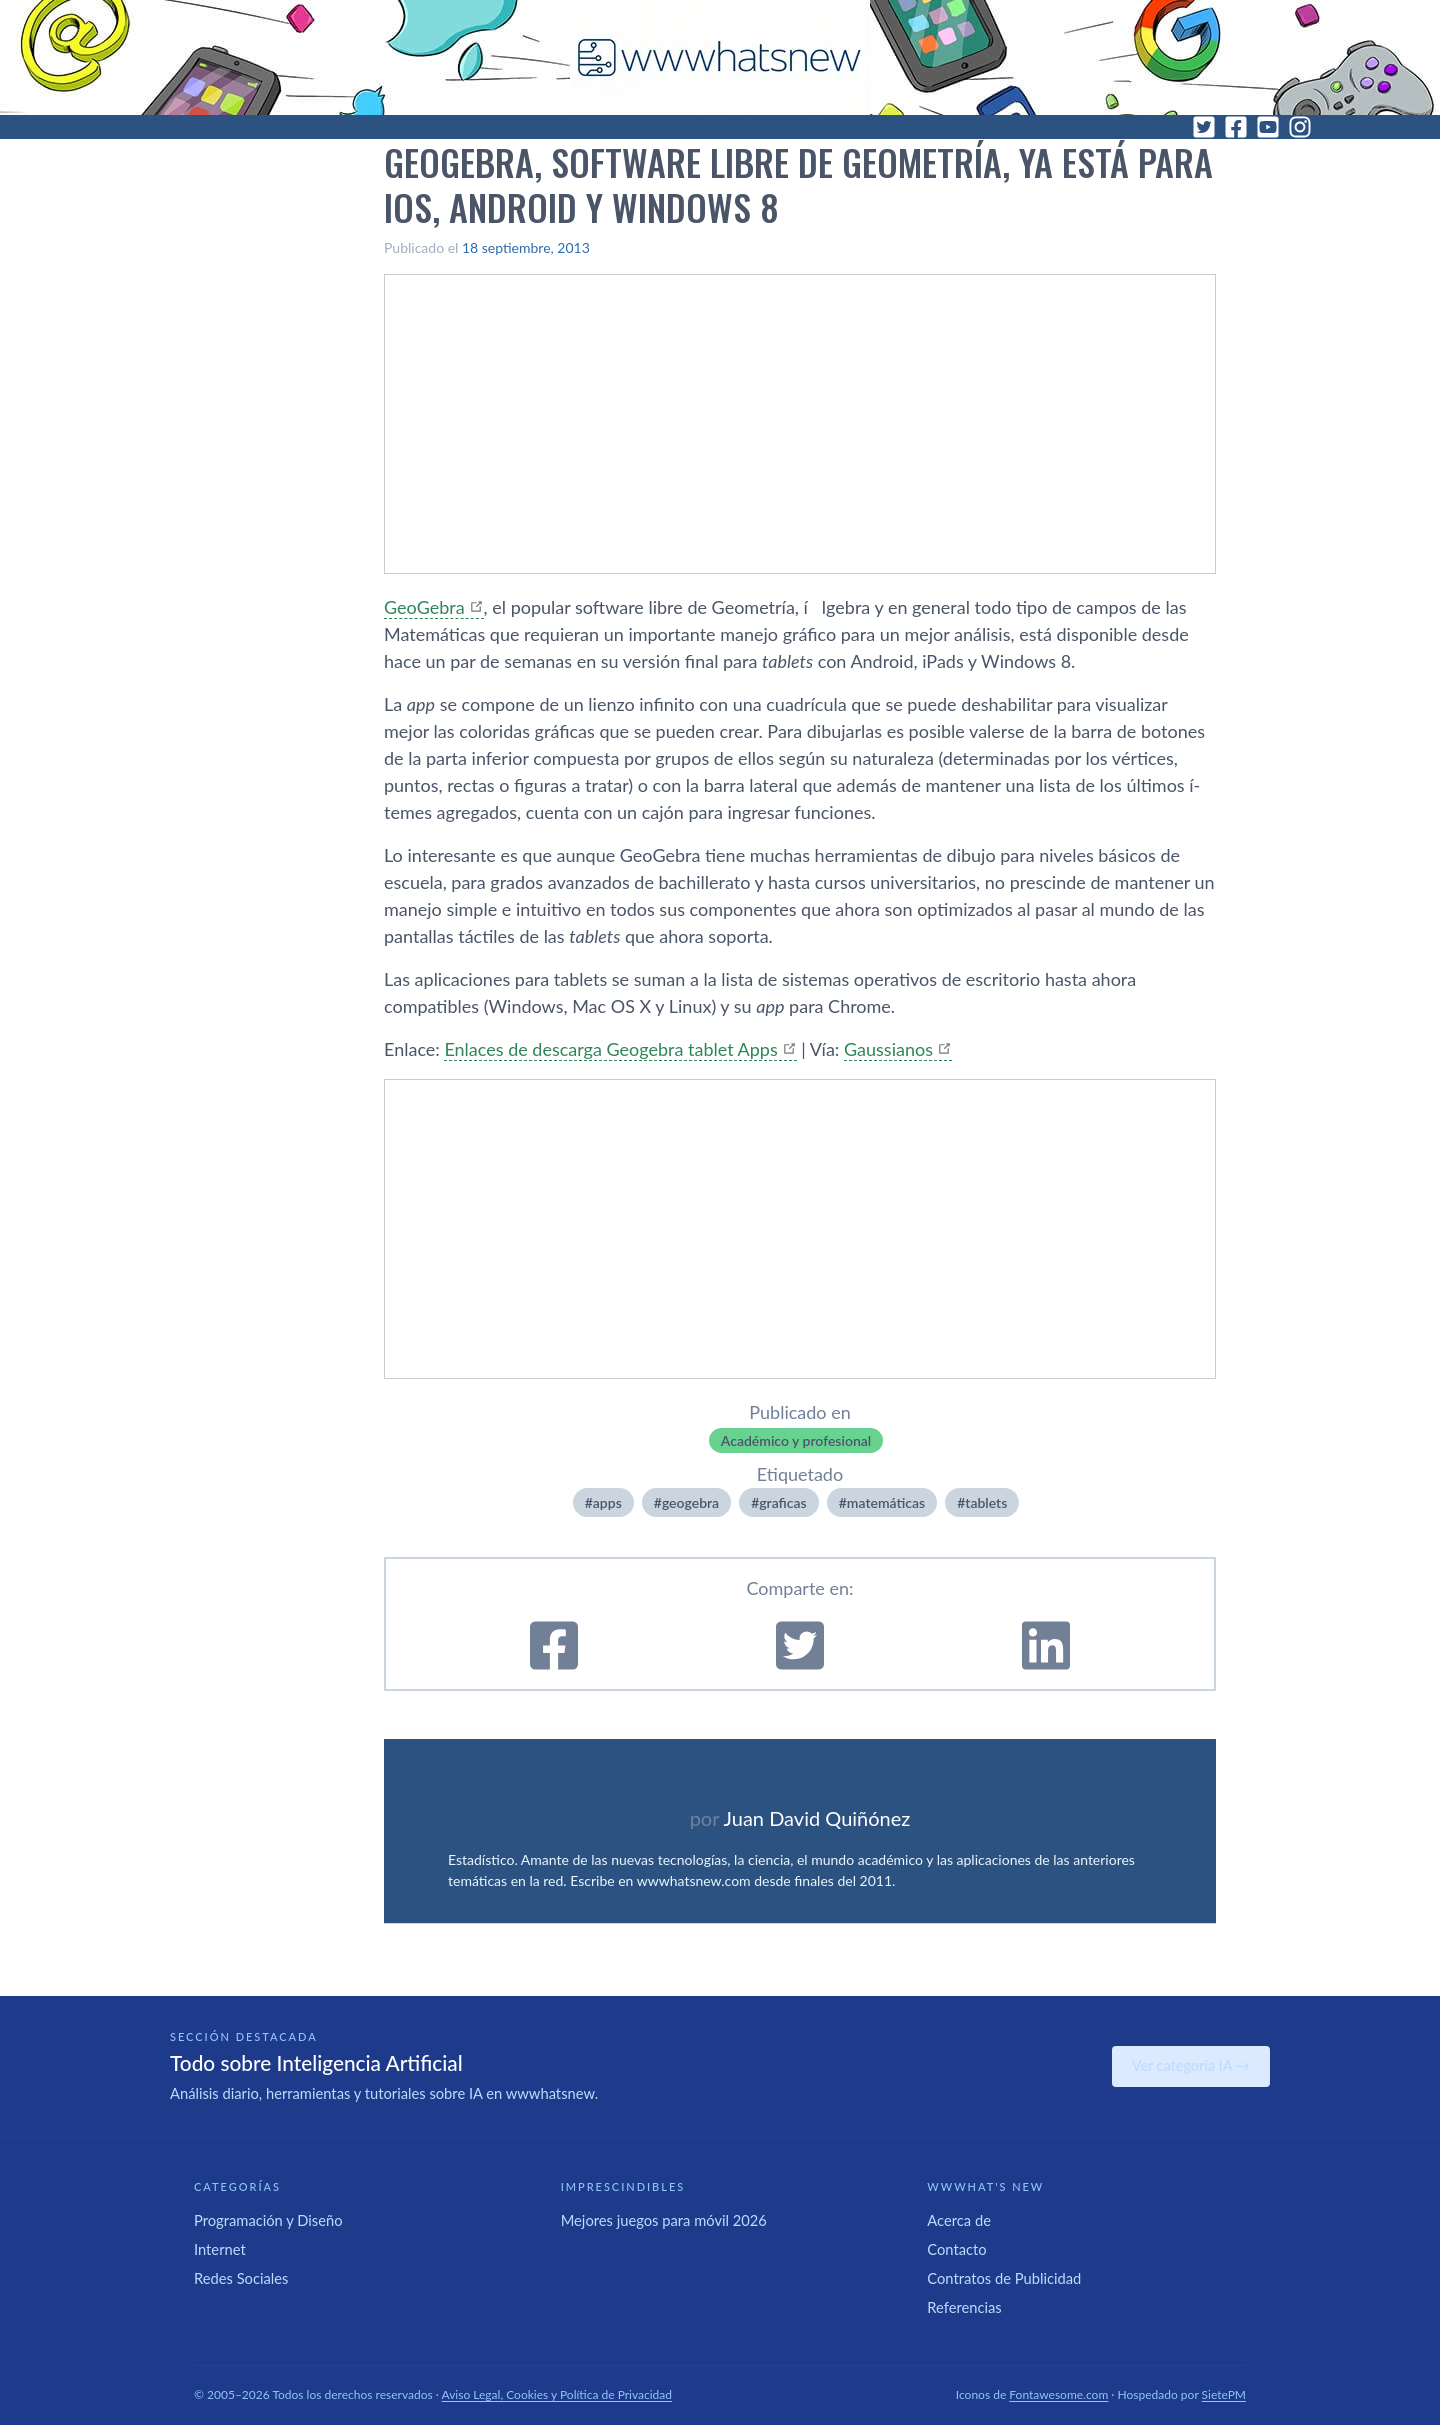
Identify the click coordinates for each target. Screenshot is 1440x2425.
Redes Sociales (241, 2278)
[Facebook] (1236, 127)
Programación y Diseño (268, 2220)
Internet (220, 2249)
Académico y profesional (796, 1440)
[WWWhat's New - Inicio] (720, 57)
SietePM (1224, 2394)
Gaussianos (888, 1049)
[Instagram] (1300, 127)
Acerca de (959, 2220)
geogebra (690, 1502)
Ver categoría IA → (1191, 2065)
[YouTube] (1268, 127)
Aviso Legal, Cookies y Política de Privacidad (557, 2394)
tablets (986, 1502)
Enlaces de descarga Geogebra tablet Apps (610, 1049)
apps (607, 1502)
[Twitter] (1204, 127)
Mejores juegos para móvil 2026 (664, 2220)
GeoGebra (424, 607)
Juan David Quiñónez (817, 1818)
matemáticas (886, 1502)
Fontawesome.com (1058, 2394)
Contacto (956, 2249)
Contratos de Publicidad (1004, 2278)
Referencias (964, 2307)
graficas (782, 1502)
